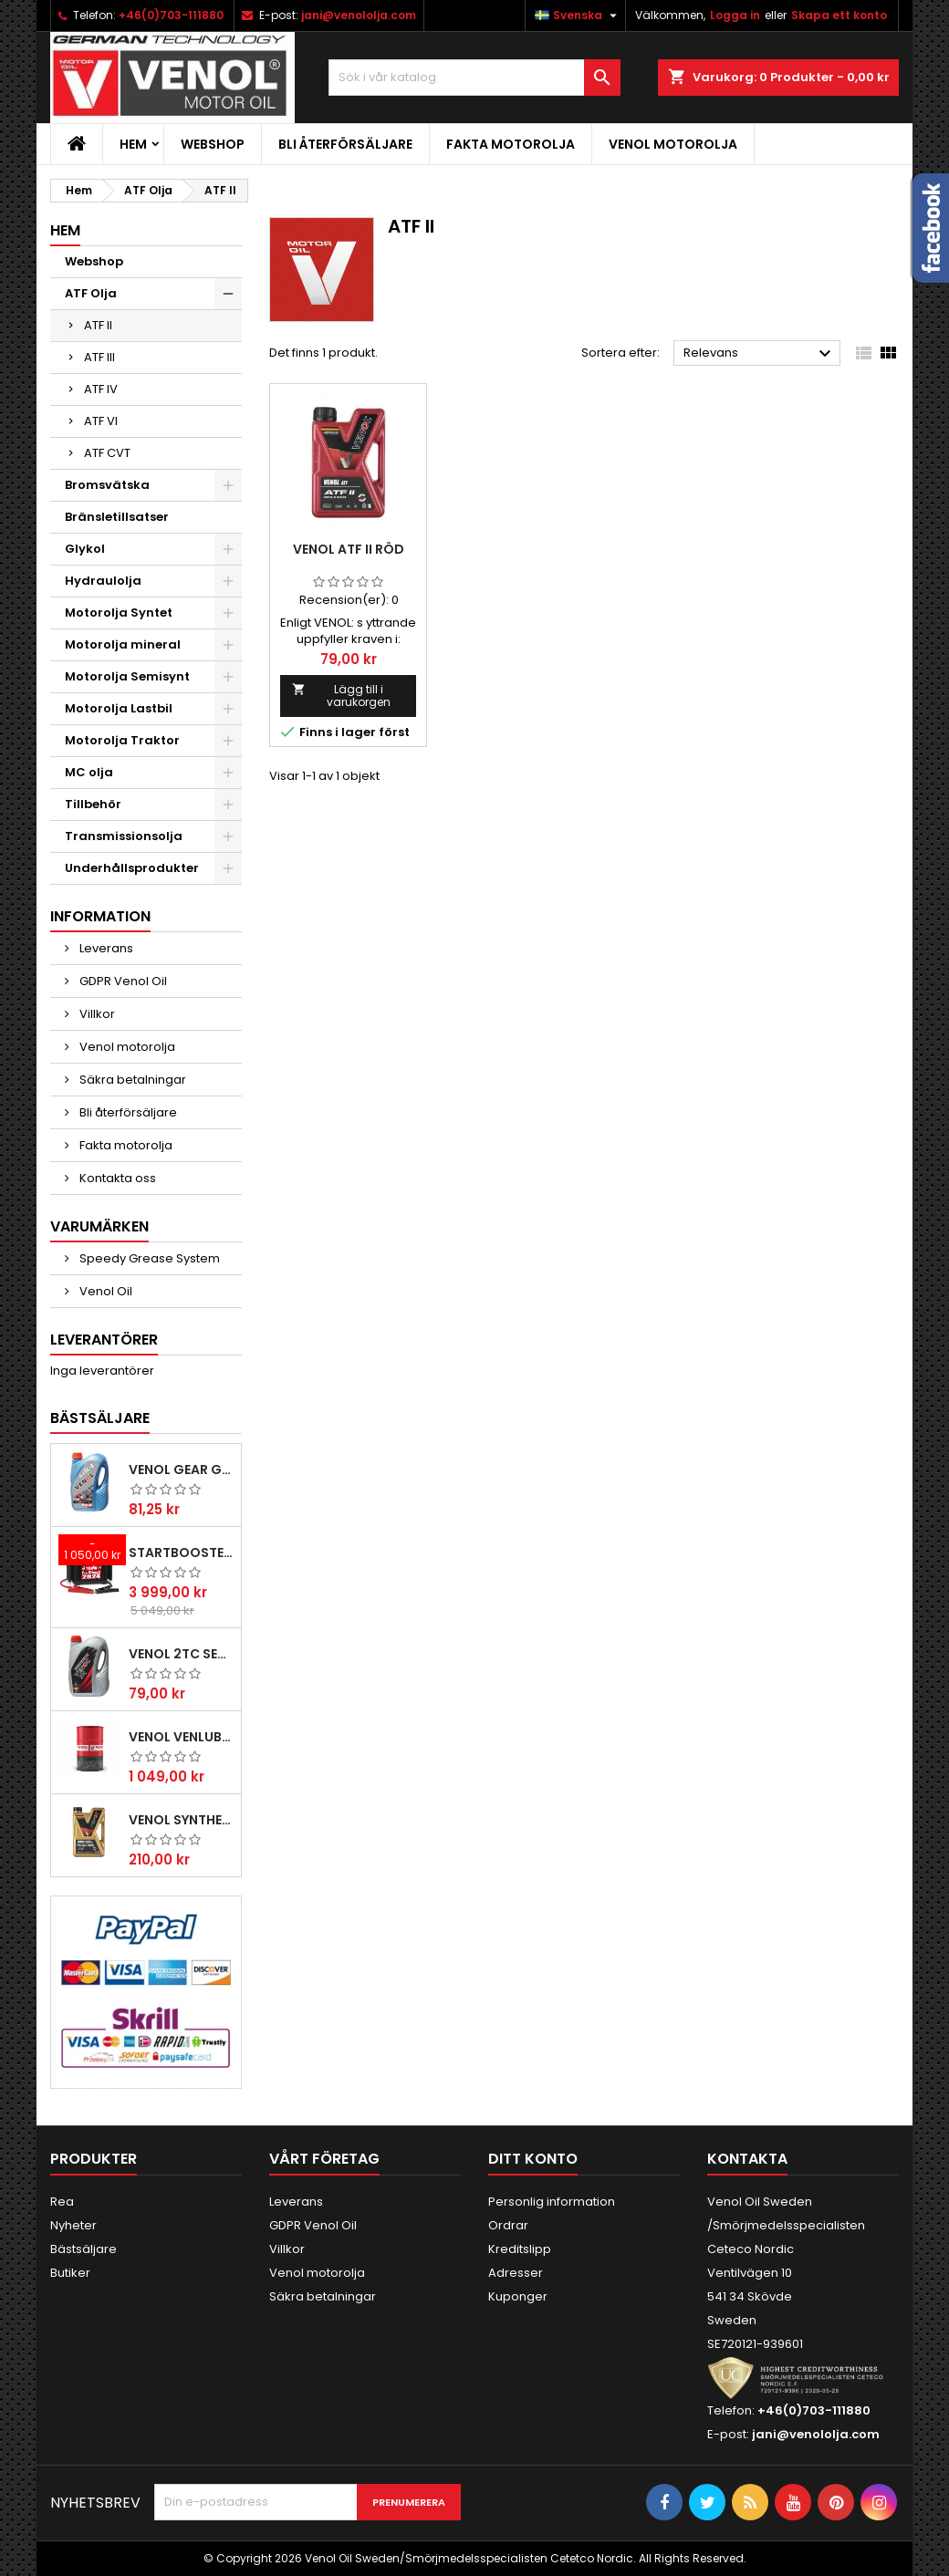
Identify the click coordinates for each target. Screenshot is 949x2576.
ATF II (98, 325)
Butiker (70, 2272)
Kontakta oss (116, 1178)
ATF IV (101, 389)
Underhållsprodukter (132, 868)
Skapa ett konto (839, 15)
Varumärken (99, 1226)
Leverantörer (104, 1339)
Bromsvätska (107, 484)
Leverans (105, 948)
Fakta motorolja (510, 144)
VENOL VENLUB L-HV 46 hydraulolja (181, 1736)
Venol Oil (104, 1291)
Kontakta (747, 2158)
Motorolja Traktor (122, 740)
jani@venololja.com (358, 15)
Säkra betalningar (131, 1079)
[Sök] (474, 77)
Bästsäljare (100, 1417)
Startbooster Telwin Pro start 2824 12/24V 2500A (181, 1552)
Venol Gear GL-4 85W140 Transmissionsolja (181, 1469)
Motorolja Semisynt (127, 676)
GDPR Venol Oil (122, 981)
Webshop (213, 144)
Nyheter (73, 2225)
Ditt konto (533, 2158)
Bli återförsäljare (345, 144)
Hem (133, 144)
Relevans (759, 354)
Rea (62, 2201)
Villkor (96, 1014)
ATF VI (101, 421)
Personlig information (551, 2201)
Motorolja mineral (123, 644)
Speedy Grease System (148, 1258)
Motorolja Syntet (118, 612)
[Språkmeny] (578, 15)
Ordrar (508, 2225)
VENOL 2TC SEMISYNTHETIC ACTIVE (181, 1653)
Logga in (735, 15)
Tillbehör (93, 804)
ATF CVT (107, 453)
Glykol (85, 548)
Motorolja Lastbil (118, 708)
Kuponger (518, 2296)
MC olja (89, 772)
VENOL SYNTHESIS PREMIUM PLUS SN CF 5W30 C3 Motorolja (181, 1820)
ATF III (99, 357)
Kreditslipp (519, 2249)
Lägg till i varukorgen (341, 695)
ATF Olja (91, 293)
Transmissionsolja (123, 836)
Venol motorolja (673, 144)
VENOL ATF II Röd (348, 549)
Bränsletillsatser (117, 516)
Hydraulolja (103, 580)
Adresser (515, 2272)
